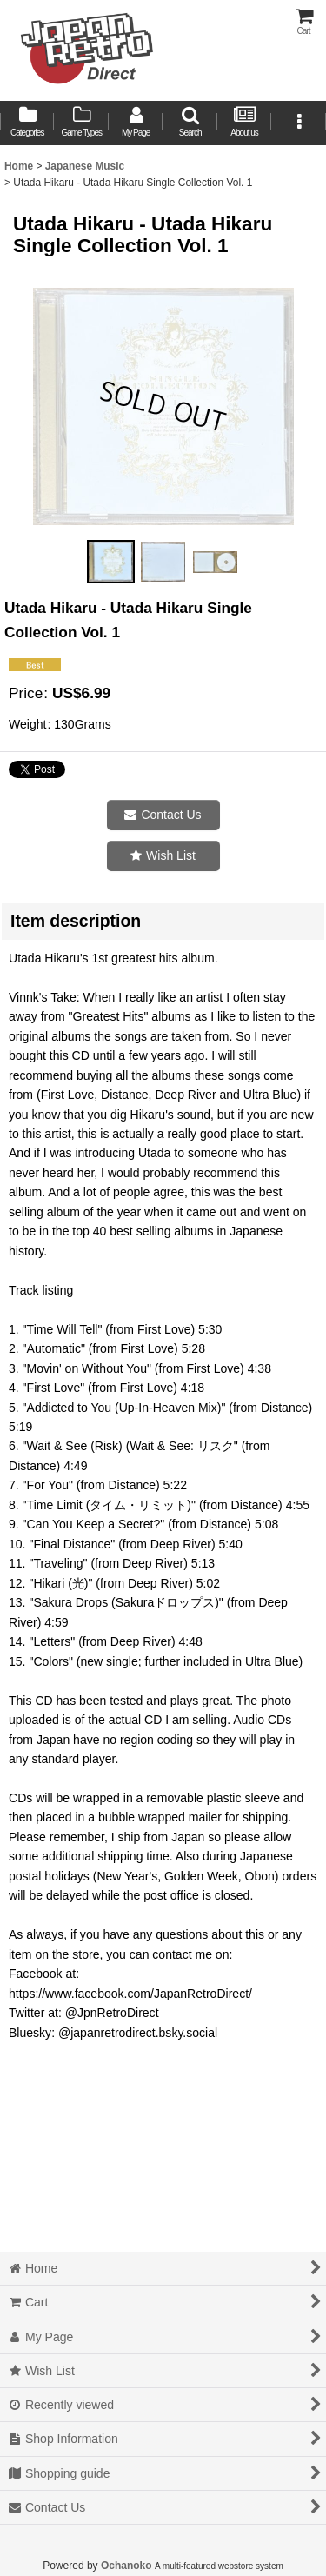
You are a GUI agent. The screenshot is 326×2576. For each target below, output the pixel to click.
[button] (189, 123)
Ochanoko (126, 2565)
